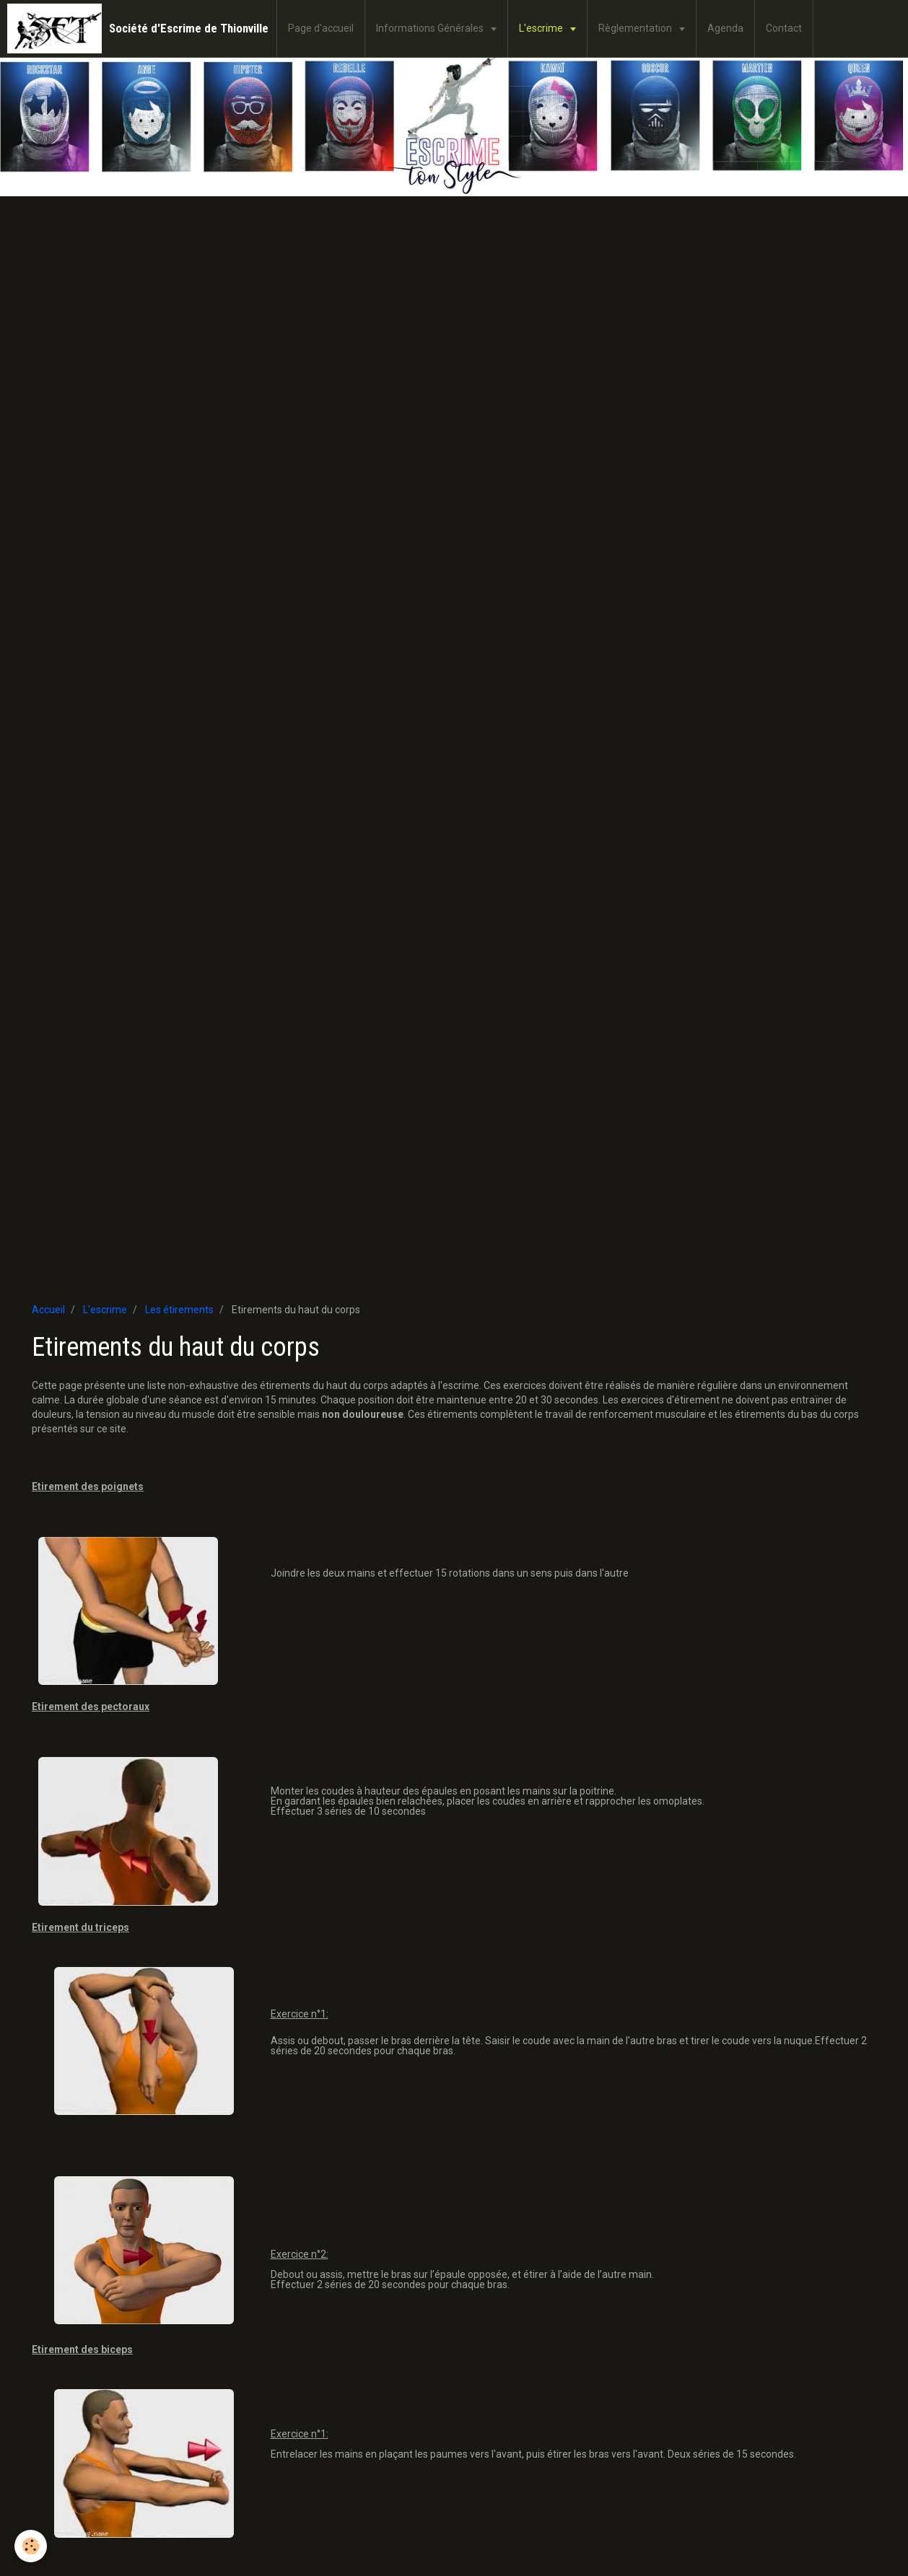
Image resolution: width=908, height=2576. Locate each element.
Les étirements (179, 1309)
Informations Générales (431, 28)
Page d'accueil (321, 28)
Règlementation (636, 28)
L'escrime (542, 28)
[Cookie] (30, 2546)
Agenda (725, 28)
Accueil (48, 1309)
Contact (784, 28)
